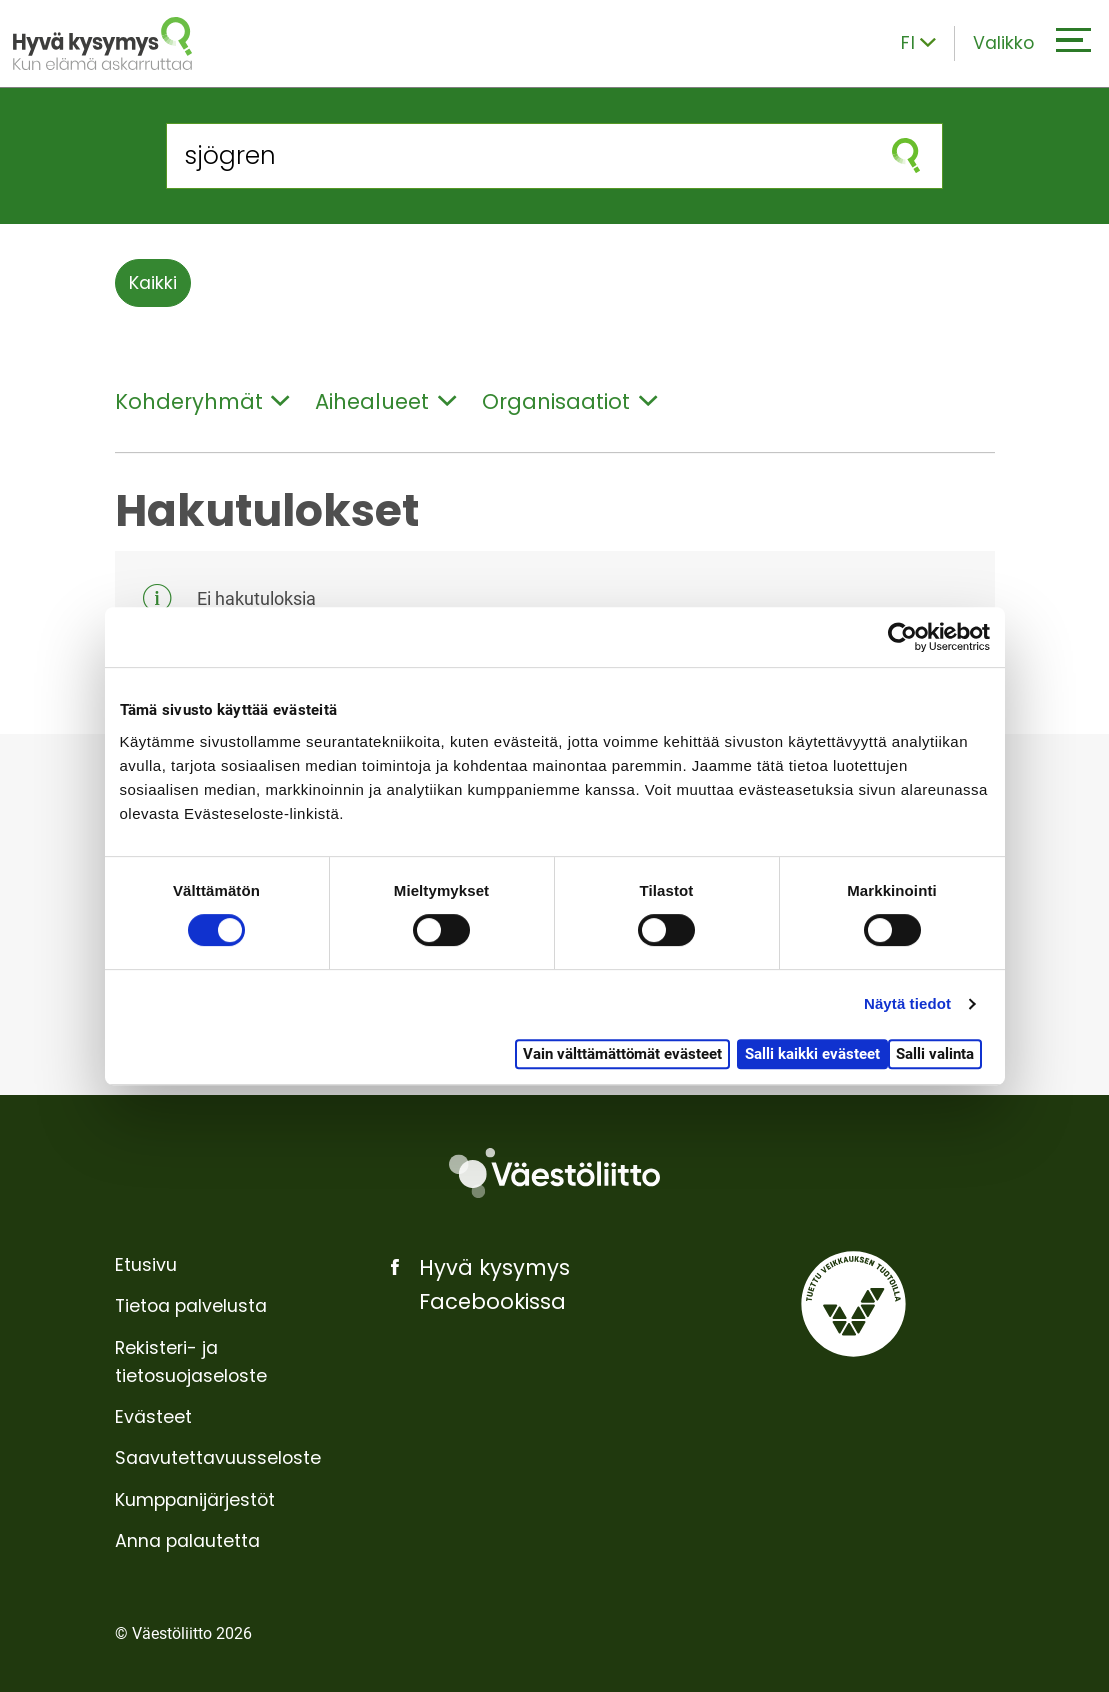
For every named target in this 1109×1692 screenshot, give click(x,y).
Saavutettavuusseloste (218, 1458)
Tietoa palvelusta (191, 1306)
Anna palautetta (187, 1541)
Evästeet (153, 1417)
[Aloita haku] (906, 155)
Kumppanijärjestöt (195, 1500)
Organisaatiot (569, 401)
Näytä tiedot (907, 1003)
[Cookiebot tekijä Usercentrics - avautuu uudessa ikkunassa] (902, 637)
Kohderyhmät (202, 401)
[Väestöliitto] (554, 1173)
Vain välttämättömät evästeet (622, 1054)
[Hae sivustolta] (519, 155)
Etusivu (146, 1265)
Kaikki (153, 283)
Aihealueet (385, 401)
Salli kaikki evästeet (812, 1054)
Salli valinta (935, 1054)
